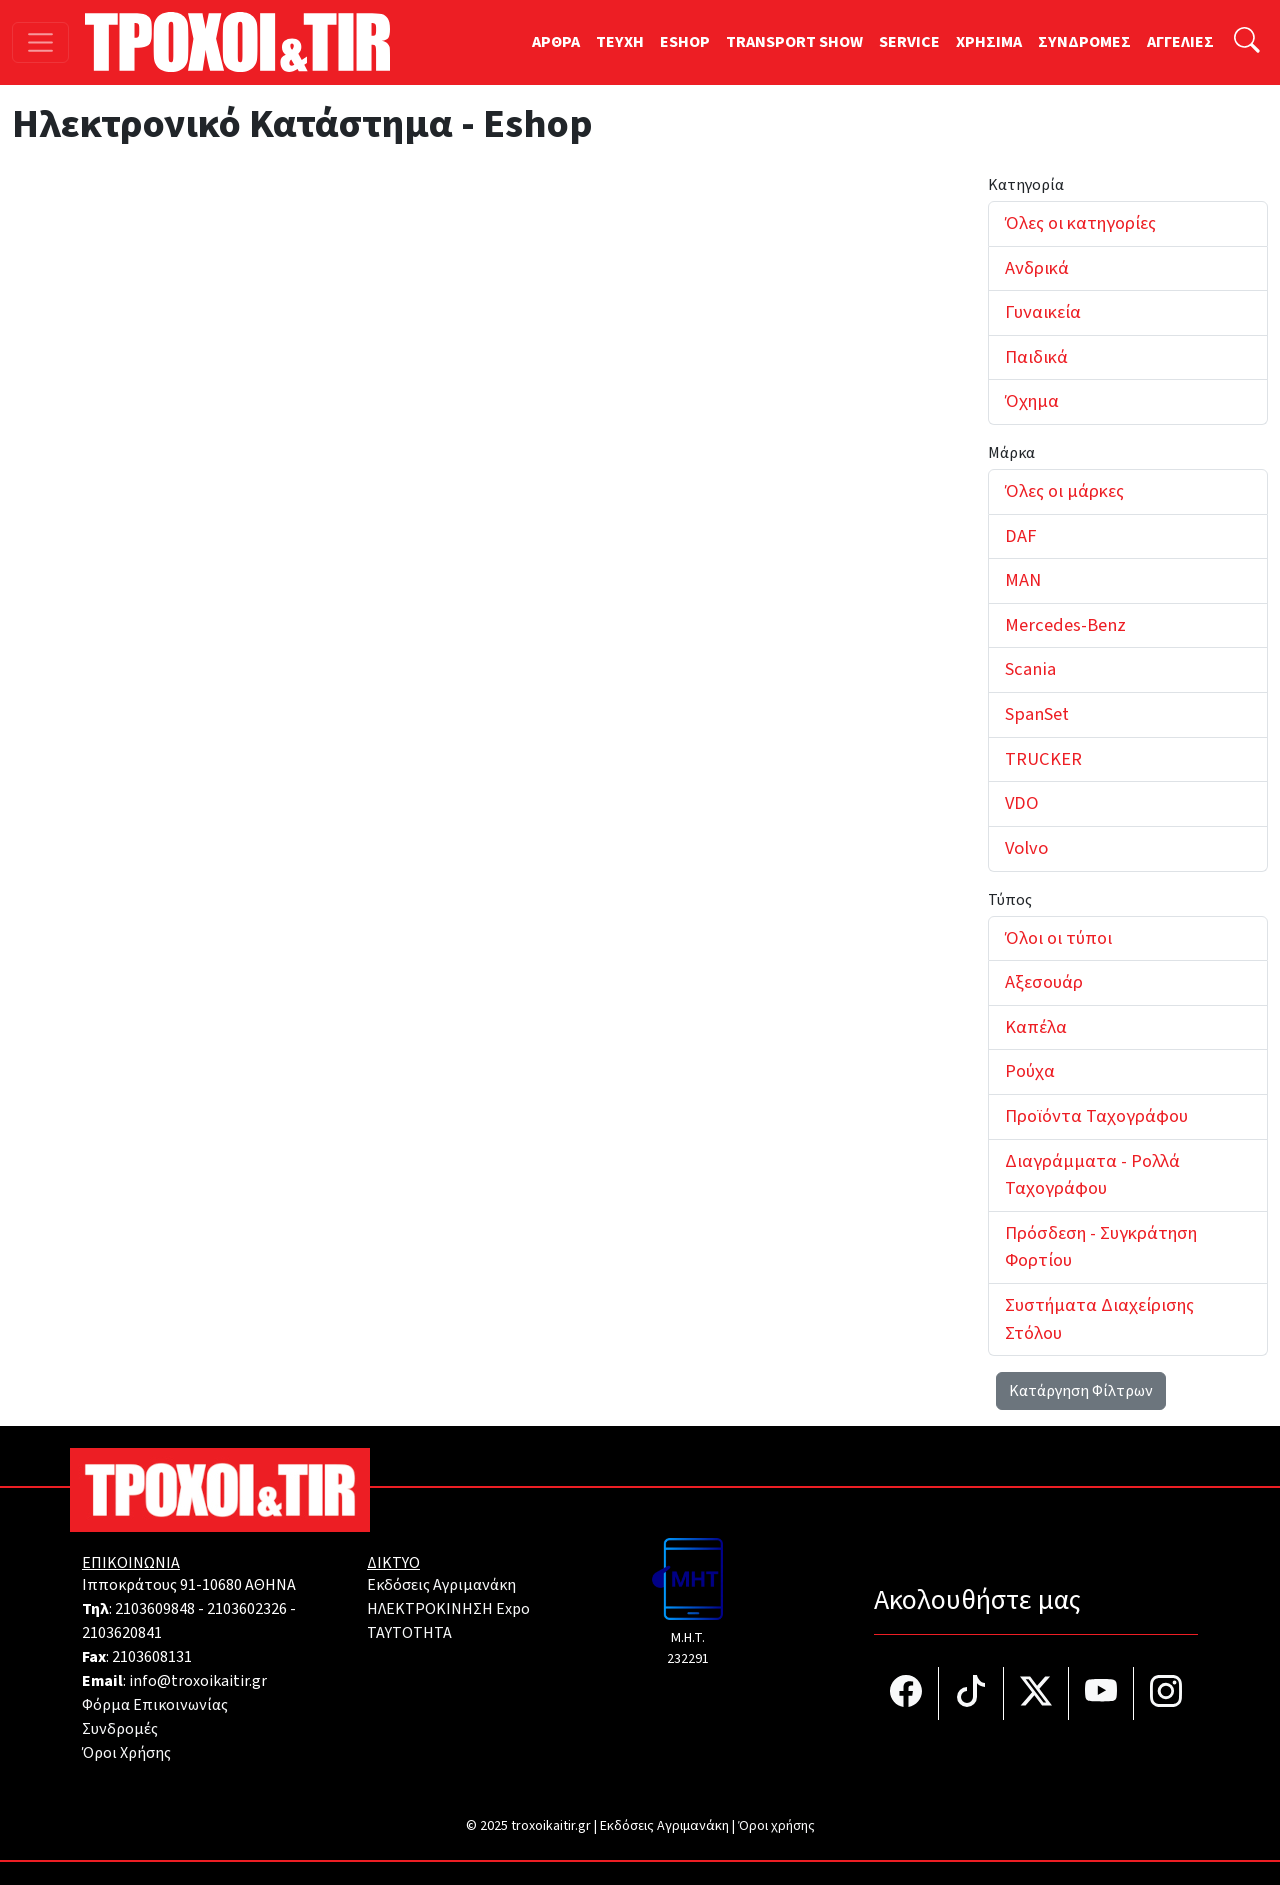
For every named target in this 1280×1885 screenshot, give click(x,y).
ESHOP (685, 42)
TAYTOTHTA (409, 1633)
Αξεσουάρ (1044, 982)
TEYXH (620, 42)
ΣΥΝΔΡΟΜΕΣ (1084, 42)
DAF (1020, 536)
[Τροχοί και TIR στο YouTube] (1101, 1693)
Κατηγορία (1026, 185)
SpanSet (1037, 714)
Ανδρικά (1037, 268)
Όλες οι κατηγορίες (1080, 223)
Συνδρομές (120, 1729)
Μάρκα (1011, 453)
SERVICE (909, 42)
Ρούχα (1030, 1071)
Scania (1030, 669)
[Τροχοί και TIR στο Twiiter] (1036, 1693)
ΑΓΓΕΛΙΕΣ (1180, 42)
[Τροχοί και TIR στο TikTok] (971, 1693)
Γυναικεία (1043, 312)
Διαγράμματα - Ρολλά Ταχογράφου (1092, 1175)
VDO (1022, 803)
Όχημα (1032, 401)
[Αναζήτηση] (1247, 42)
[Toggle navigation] (40, 42)
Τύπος (1010, 900)
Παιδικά (1036, 357)
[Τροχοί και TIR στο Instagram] (1166, 1693)
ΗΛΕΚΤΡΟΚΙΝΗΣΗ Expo (448, 1609)
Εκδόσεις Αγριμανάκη (441, 1585)
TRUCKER (1043, 759)
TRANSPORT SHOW (794, 42)
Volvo (1026, 848)
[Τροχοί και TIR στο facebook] (906, 1693)
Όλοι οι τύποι (1058, 938)
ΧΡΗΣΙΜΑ (989, 42)
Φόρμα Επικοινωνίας (155, 1705)
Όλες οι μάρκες (1064, 491)
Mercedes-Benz (1065, 625)
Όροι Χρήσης (126, 1753)
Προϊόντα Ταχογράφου (1096, 1116)
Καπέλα (1036, 1027)
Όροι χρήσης (776, 1826)
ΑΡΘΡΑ (556, 42)
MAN (1023, 580)
